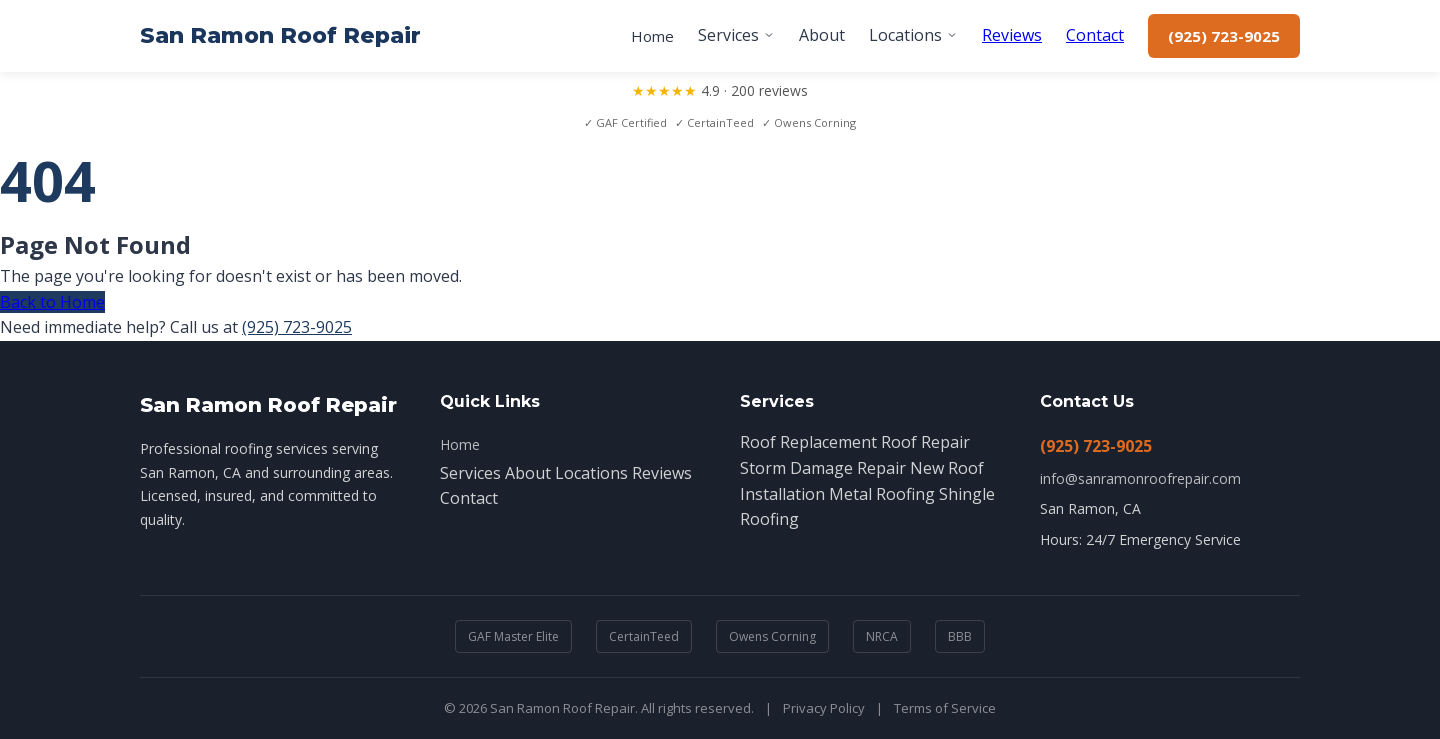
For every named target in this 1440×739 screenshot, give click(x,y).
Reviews (1012, 35)
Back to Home (52, 302)
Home (652, 36)
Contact (1095, 35)
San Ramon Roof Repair (280, 35)
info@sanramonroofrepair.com (1140, 478)
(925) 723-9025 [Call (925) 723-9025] (1224, 36)
